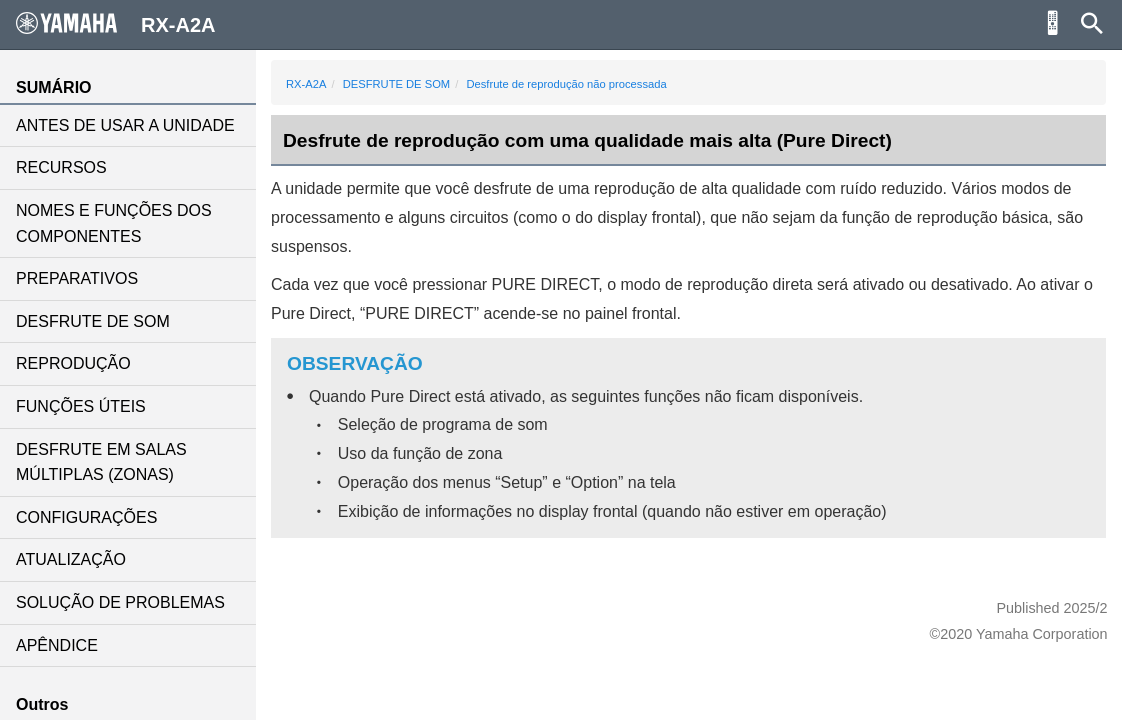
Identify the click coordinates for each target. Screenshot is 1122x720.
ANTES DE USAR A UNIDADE (125, 125)
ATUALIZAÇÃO (71, 559)
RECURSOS (61, 167)
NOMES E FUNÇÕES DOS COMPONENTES (114, 223)
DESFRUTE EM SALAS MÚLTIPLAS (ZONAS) (101, 462)
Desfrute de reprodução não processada (566, 84)
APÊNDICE (57, 645)
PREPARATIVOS (77, 278)
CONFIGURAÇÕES (86, 517)
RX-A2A (306, 84)
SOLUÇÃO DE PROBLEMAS (120, 602)
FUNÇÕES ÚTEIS (81, 406)
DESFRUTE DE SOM (93, 321)
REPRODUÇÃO (73, 363)
